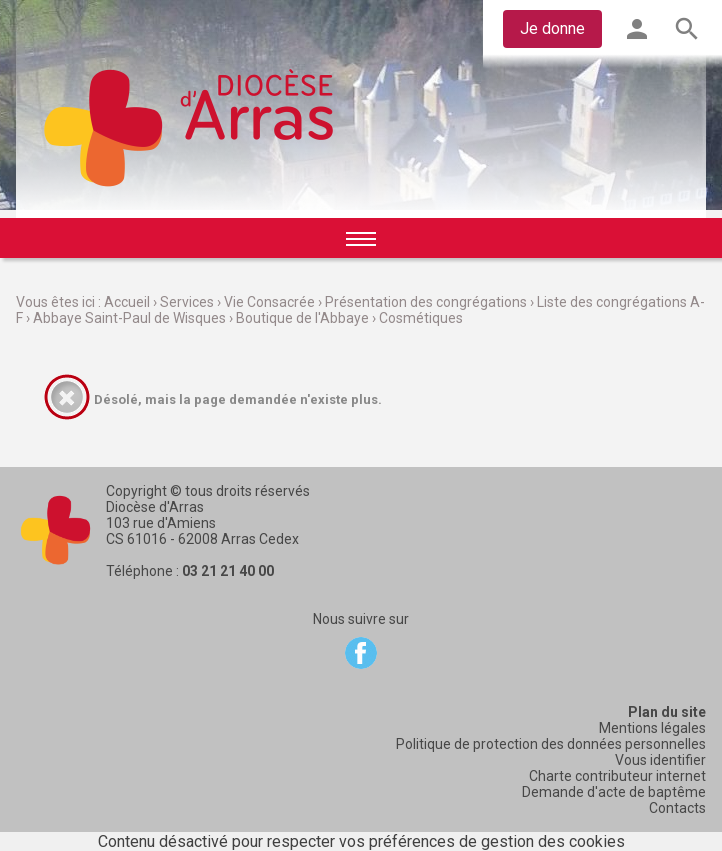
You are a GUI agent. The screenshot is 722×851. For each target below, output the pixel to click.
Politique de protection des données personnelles (551, 744)
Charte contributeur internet (617, 776)
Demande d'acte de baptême (614, 792)
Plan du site (667, 712)
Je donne (552, 28)
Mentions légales (652, 728)
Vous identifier (660, 760)
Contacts (677, 808)
